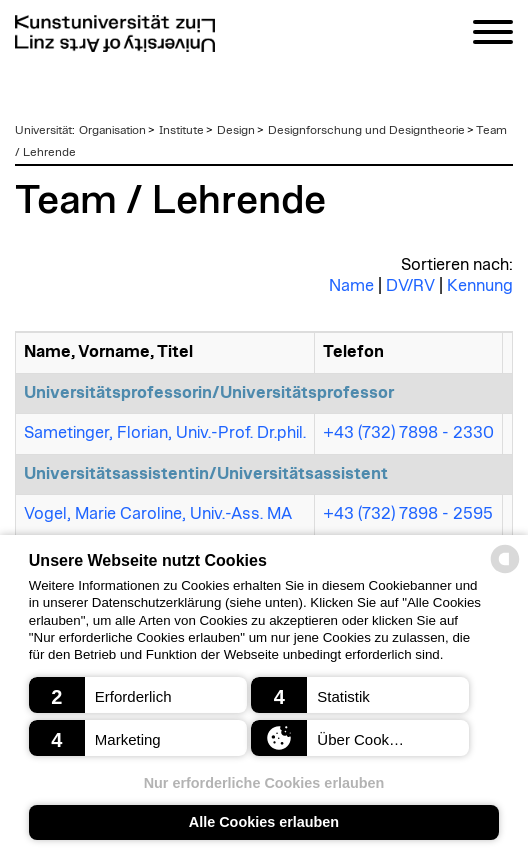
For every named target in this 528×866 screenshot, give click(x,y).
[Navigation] (493, 35)
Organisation (112, 130)
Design (236, 130)
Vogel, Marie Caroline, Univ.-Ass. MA (158, 514)
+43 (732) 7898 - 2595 (408, 514)
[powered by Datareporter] (505, 571)
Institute (181, 130)
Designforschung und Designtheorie (366, 130)
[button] (138, 695)
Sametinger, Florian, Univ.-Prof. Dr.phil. (165, 433)
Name (351, 286)
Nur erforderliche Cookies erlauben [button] (264, 783)
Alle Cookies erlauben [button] (264, 822)
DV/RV (410, 286)
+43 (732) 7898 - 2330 (408, 433)
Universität (43, 130)
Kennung (480, 286)
